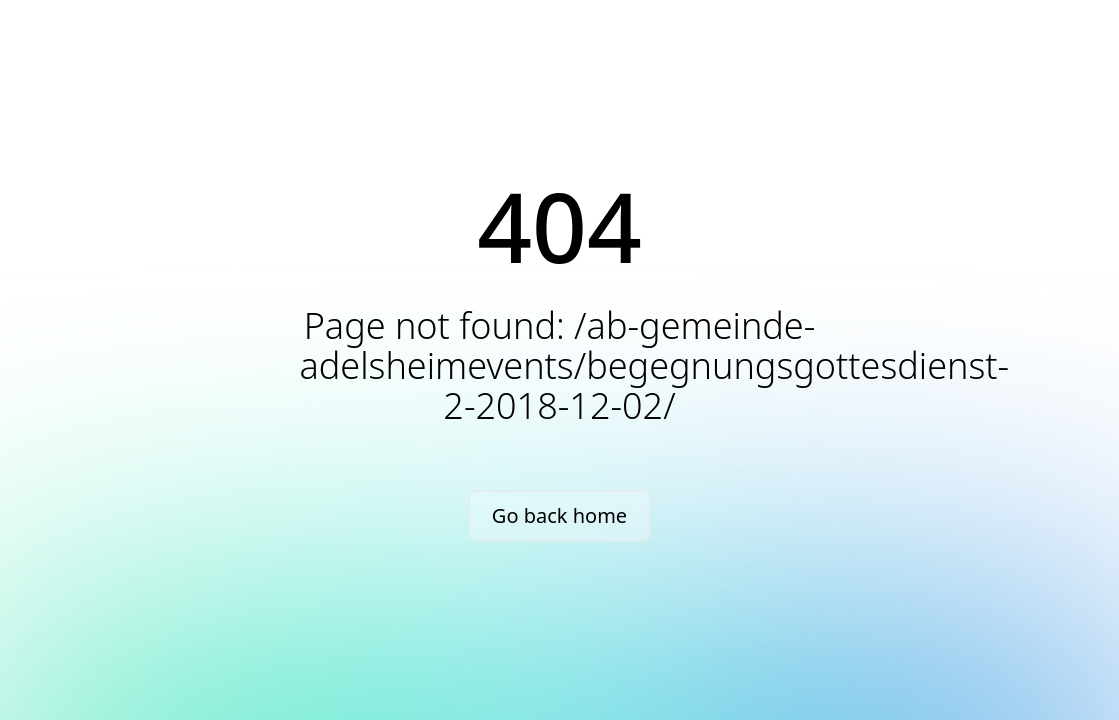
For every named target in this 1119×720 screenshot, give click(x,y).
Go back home (559, 515)
